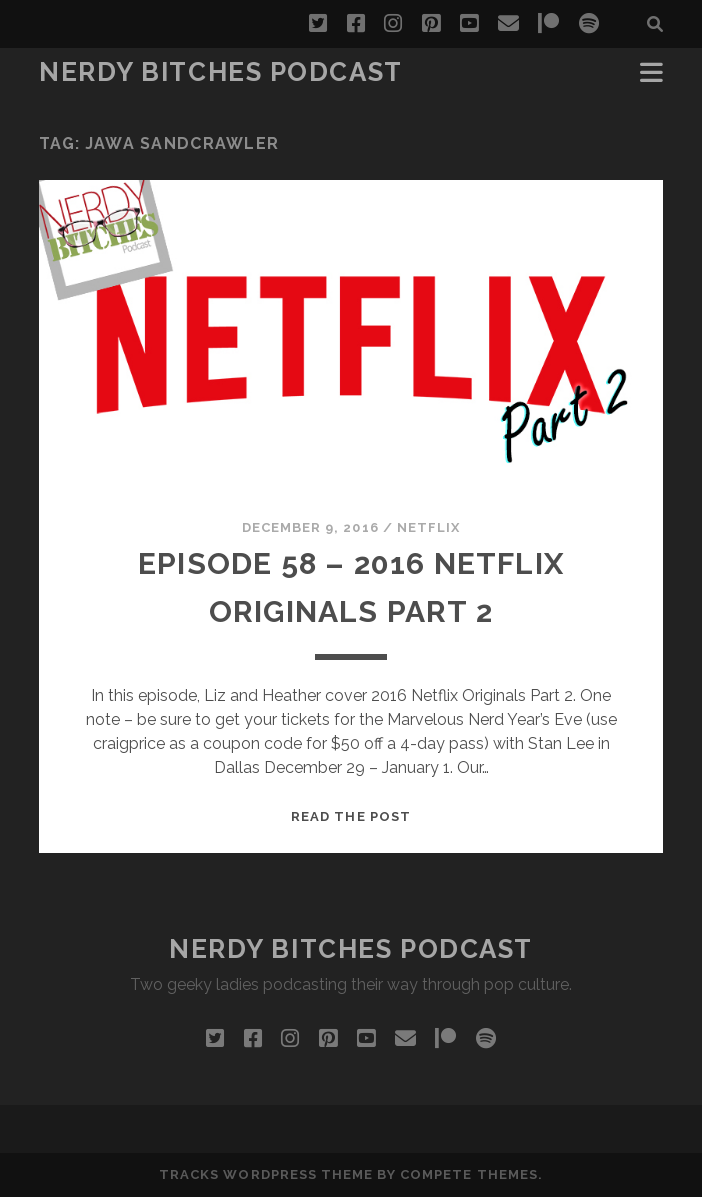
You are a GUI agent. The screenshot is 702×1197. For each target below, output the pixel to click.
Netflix (428, 527)
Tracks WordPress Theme (266, 1174)
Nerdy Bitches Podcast (221, 72)
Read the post (351, 816)
